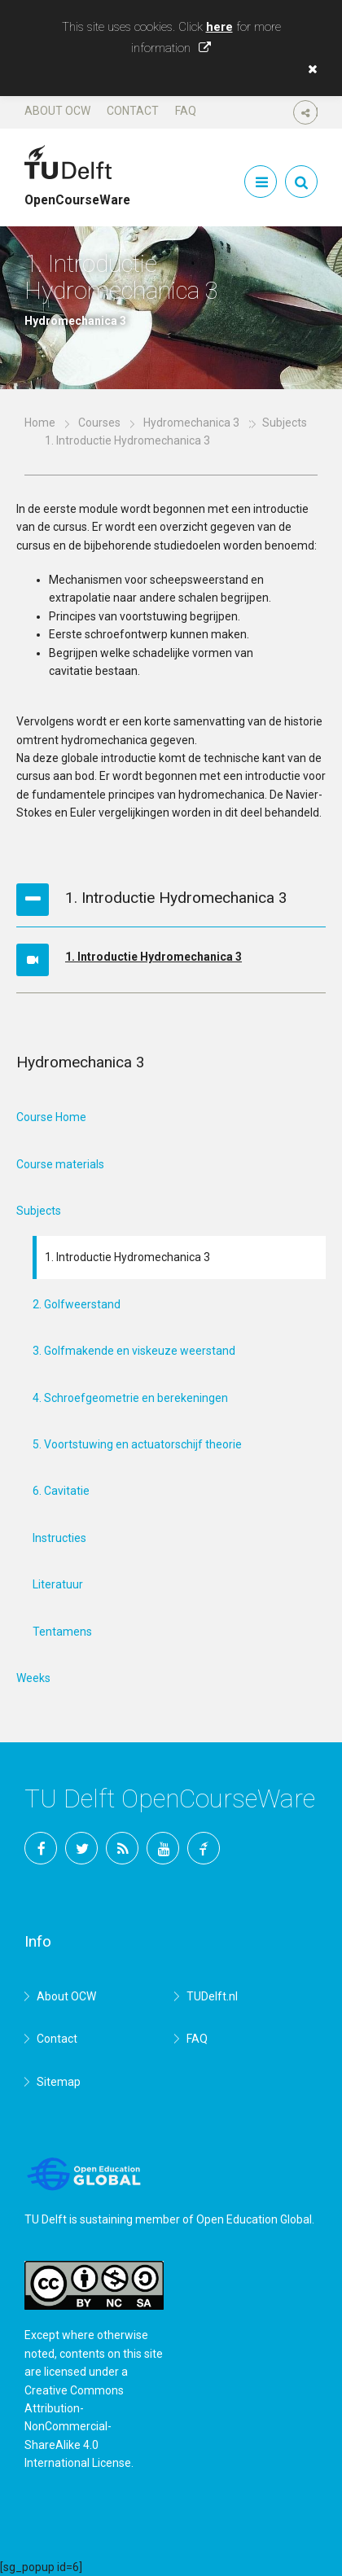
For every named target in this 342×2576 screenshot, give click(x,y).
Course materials (60, 1164)
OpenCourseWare (77, 193)
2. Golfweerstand (77, 1304)
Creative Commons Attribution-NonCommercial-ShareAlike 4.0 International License (77, 2427)
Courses (99, 422)
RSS (122, 1848)
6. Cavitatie (61, 1490)
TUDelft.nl (212, 1996)
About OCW (57, 110)
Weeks (33, 1677)
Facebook (40, 1848)
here (219, 27)
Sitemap (59, 2081)
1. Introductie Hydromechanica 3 (153, 956)
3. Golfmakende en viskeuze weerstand (134, 1350)
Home (39, 422)
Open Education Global (254, 2219)
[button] (309, 69)
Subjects (38, 1210)
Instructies (59, 1537)
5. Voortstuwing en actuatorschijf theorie (137, 1444)
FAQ (185, 110)
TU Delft (203, 1848)
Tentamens (62, 1631)
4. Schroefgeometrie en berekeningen (130, 1397)
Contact (133, 110)
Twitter (81, 1848)
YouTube (163, 1848)
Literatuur (58, 1584)
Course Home (51, 1117)
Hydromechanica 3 (191, 422)
